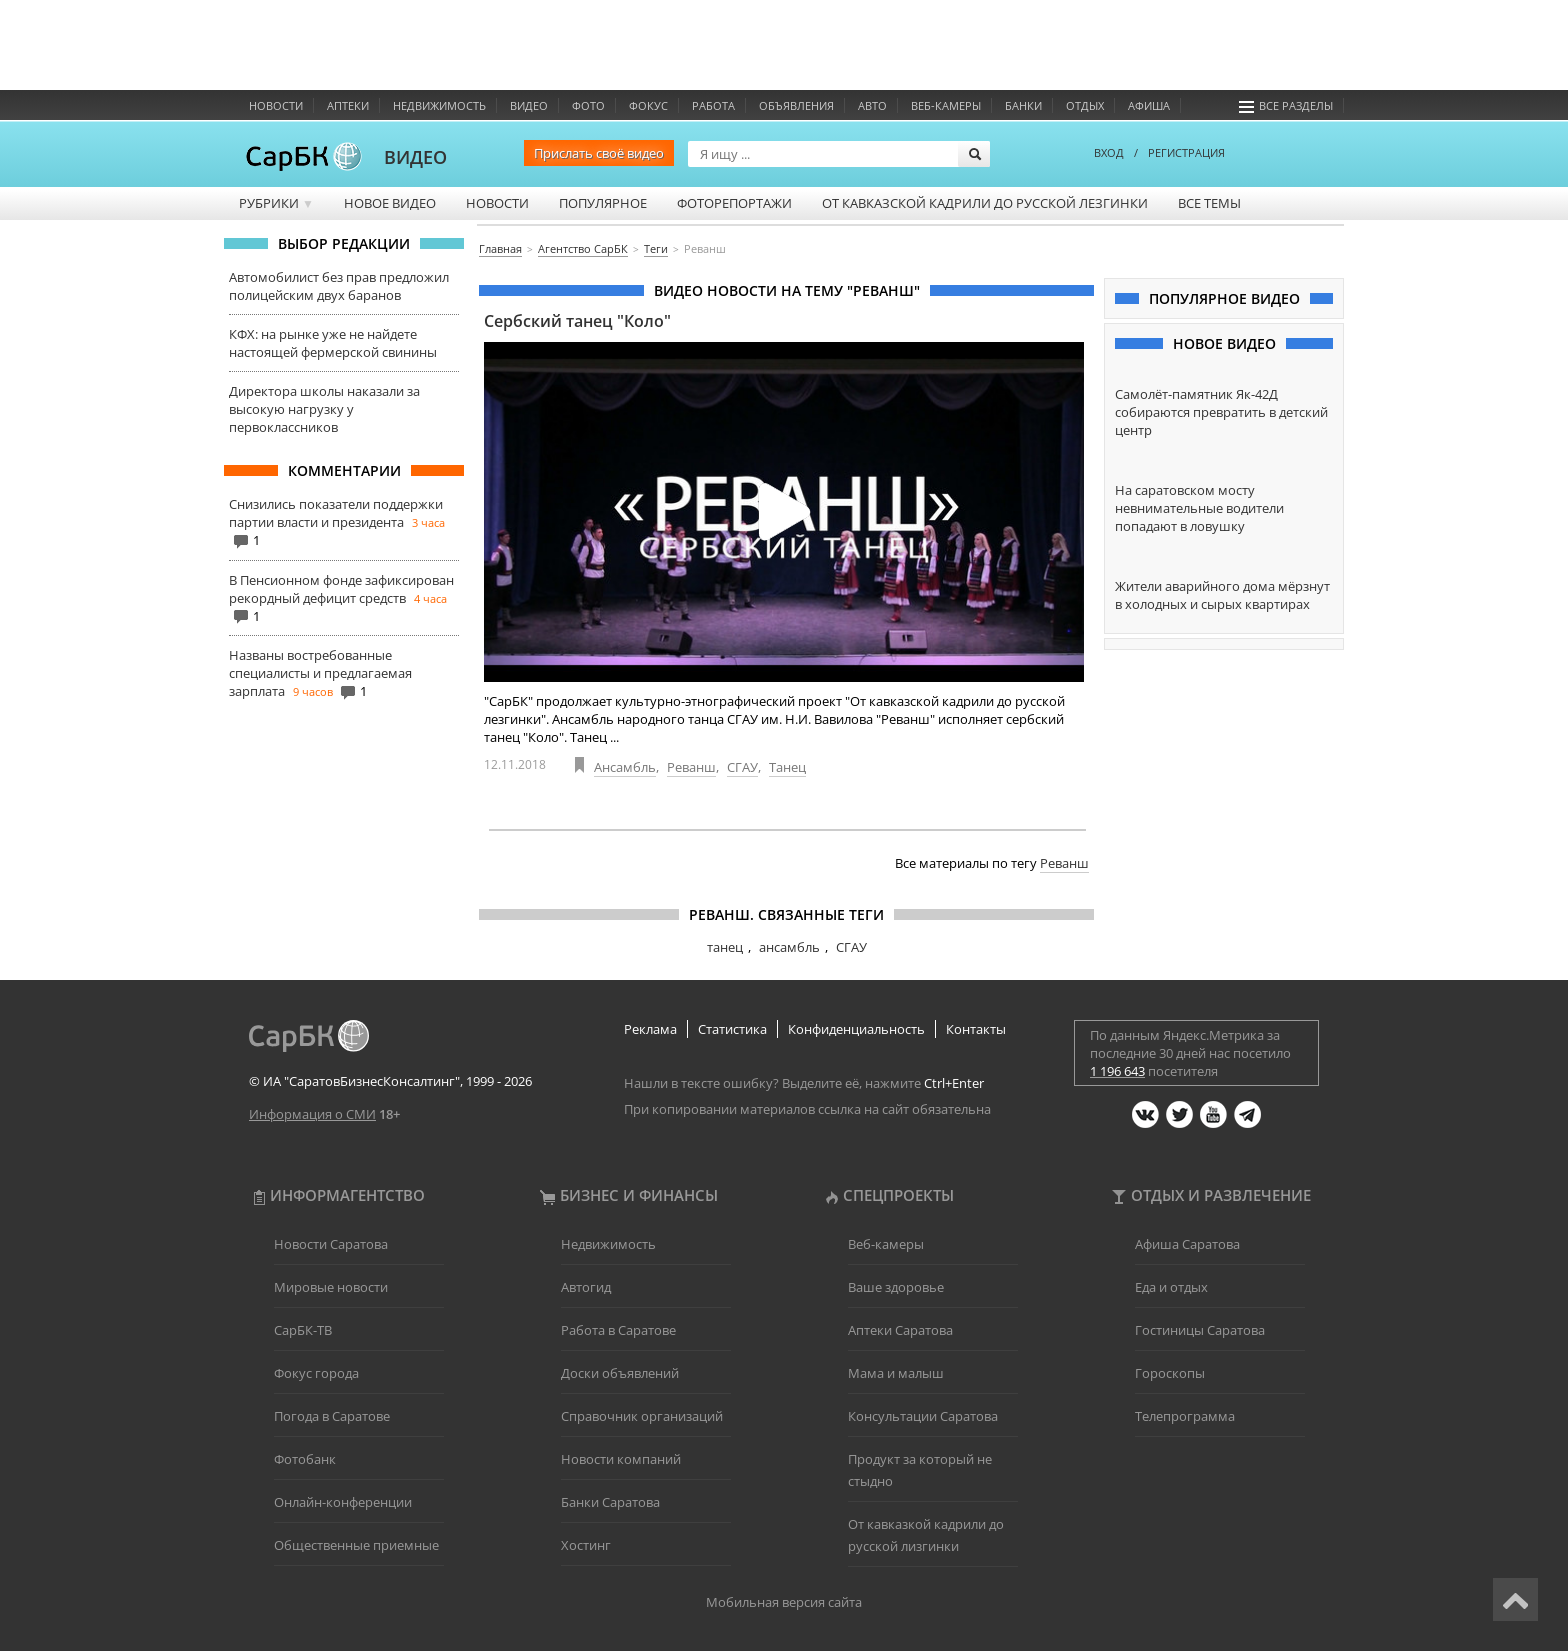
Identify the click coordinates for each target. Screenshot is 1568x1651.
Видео (529, 105)
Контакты (976, 1029)
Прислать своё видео (599, 153)
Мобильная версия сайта (784, 1602)
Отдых (1085, 105)
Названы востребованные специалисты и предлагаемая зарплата (320, 673)
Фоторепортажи (734, 203)
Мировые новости (331, 1287)
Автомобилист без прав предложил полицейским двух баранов (339, 286)
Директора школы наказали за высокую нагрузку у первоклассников (324, 409)
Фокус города (316, 1373)
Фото (588, 105)
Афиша (1149, 105)
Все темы (1209, 203)
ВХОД (1109, 152)
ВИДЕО (415, 157)
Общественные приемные (356, 1545)
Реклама (650, 1029)
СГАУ (742, 767)
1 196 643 (1117, 1071)
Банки (1023, 105)
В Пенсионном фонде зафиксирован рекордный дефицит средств (341, 589)
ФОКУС (648, 105)
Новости (276, 105)
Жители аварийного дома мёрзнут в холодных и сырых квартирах (1222, 595)
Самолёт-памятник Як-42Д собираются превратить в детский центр (1221, 412)
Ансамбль (625, 767)
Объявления (796, 105)
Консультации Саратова (923, 1416)
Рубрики (276, 203)
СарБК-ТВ (303, 1330)
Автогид (586, 1287)
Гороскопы (1170, 1373)
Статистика (732, 1029)
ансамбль (789, 947)
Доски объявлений (620, 1373)
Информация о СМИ (312, 1114)
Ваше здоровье (896, 1287)
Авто (872, 105)
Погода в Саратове (332, 1416)
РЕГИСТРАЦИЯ (1186, 152)
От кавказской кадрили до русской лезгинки (985, 203)
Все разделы (1286, 105)
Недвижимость (439, 105)
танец (725, 947)
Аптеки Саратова (900, 1330)
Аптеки (348, 105)
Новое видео (390, 203)
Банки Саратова (610, 1502)
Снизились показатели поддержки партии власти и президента (336, 513)
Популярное (603, 203)
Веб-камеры (946, 105)
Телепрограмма (1185, 1416)
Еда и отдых (1171, 1287)
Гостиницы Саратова (1200, 1330)
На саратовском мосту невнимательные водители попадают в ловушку (1199, 508)
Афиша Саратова (1187, 1244)
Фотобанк (305, 1459)
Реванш (691, 767)
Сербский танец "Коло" (577, 321)
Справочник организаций (642, 1416)
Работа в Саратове (618, 1330)
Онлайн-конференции (343, 1502)
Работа (713, 105)
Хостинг (586, 1545)
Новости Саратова (331, 1244)
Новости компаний (621, 1459)
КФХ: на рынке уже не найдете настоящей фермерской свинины (333, 343)
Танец (787, 767)
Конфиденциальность (856, 1029)
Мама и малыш (896, 1373)
